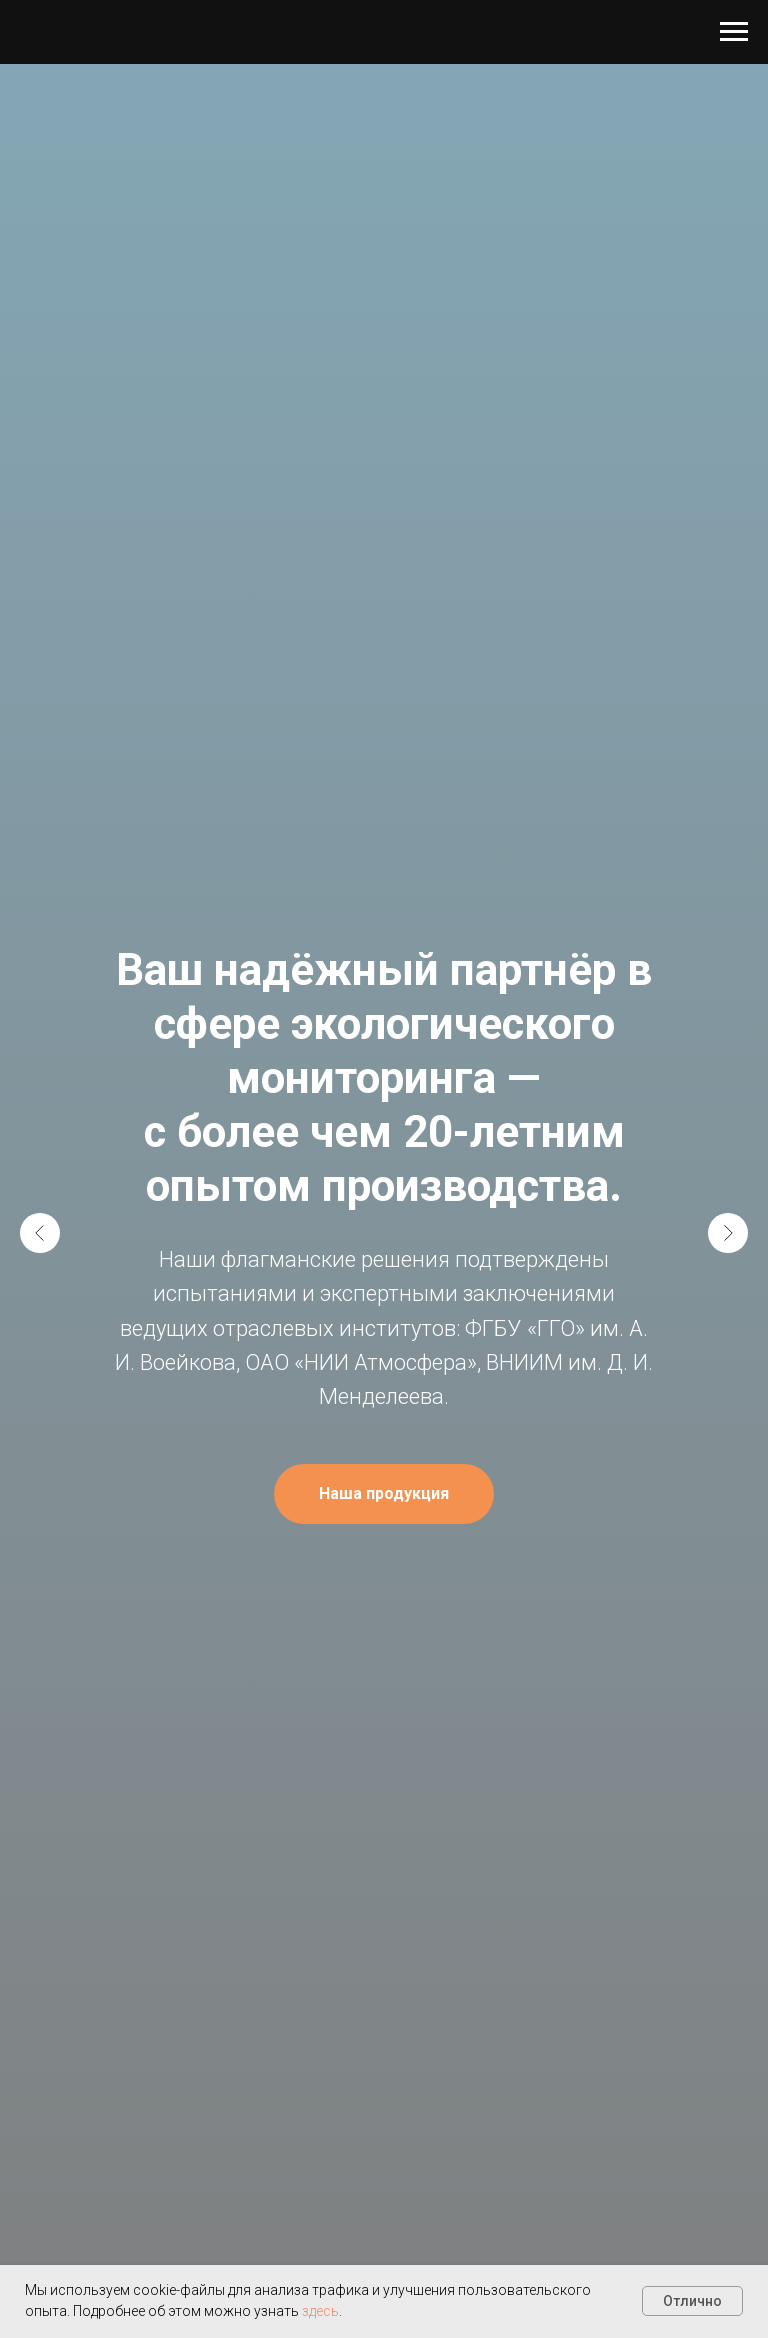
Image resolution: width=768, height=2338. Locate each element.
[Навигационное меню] (734, 32)
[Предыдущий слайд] (40, 1233)
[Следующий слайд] (728, 1233)
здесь (320, 2311)
